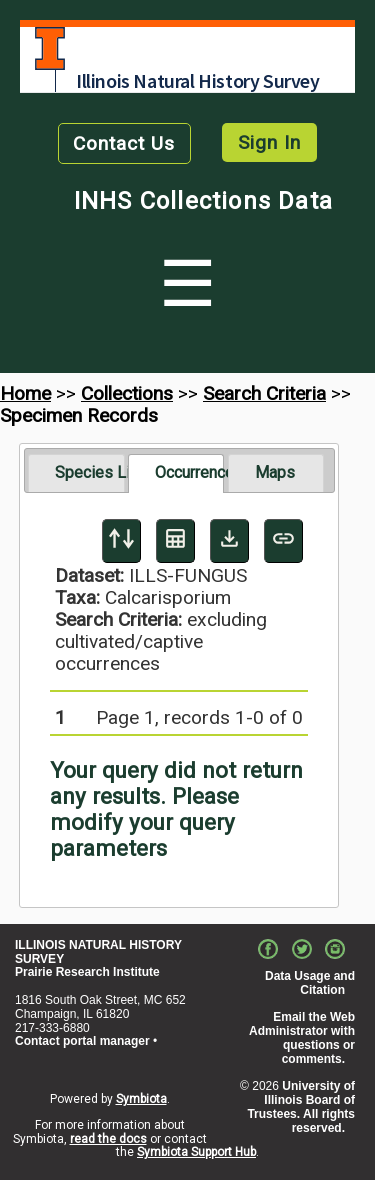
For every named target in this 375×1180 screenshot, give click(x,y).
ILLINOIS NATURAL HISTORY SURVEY (98, 952)
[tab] (76, 473)
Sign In (269, 142)
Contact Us (124, 143)
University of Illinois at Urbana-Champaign (50, 48)
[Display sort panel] (121, 541)
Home (25, 393)
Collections (127, 393)
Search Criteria (264, 393)
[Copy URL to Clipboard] (283, 541)
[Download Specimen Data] (229, 541)
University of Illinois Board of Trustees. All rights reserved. (301, 1106)
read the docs (108, 1139)
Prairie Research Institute (87, 972)
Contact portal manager (82, 1041)
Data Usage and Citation (310, 983)
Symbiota (141, 1099)
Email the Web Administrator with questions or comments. (302, 1037)
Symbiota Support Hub (196, 1152)
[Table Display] (175, 541)
